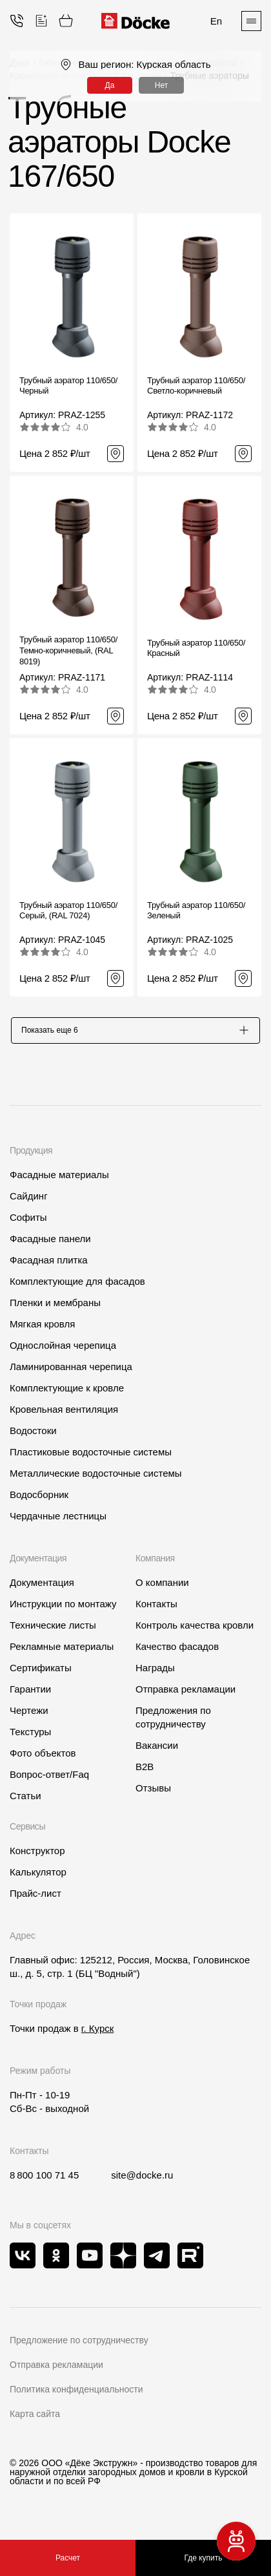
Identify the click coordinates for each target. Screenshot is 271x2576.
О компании (162, 1588)
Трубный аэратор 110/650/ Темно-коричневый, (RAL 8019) (68, 650)
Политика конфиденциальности (76, 2395)
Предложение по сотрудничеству (79, 2345)
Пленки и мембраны (55, 1308)
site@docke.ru (142, 2180)
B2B (145, 1772)
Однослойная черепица (63, 1351)
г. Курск (97, 2034)
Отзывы (153, 1793)
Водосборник (39, 1500)
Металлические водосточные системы (96, 1478)
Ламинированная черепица (71, 1372)
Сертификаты (41, 1673)
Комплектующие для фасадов (77, 1287)
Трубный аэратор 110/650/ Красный (196, 648)
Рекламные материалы (62, 1652)
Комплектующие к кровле (67, 1393)
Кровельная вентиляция (64, 1414)
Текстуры (30, 1737)
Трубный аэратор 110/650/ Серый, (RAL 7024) (68, 910)
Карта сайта (35, 2419)
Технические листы (53, 1630)
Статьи (25, 1801)
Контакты (156, 1609)
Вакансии (157, 1751)
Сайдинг (29, 1201)
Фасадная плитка (49, 1265)
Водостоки (33, 1436)
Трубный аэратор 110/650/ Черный (68, 385)
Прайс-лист (35, 1899)
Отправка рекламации (186, 1694)
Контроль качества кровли (195, 1630)
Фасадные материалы (59, 1180)
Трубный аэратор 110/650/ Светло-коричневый (196, 385)
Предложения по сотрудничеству (173, 1723)
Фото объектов (43, 1758)
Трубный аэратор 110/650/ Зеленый (196, 910)
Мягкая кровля (42, 1329)
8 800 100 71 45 (44, 2180)
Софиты (28, 1223)
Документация (42, 1588)
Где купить (203, 2558)
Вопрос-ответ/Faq (49, 1780)
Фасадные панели (50, 1244)
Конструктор (37, 1856)
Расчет (68, 2558)
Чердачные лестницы (58, 1521)
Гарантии (30, 1694)
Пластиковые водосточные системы (91, 1457)
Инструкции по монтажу (63, 1609)
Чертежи (29, 1716)
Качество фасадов (177, 1652)
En (216, 21)
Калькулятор (38, 1877)
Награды (155, 1673)
